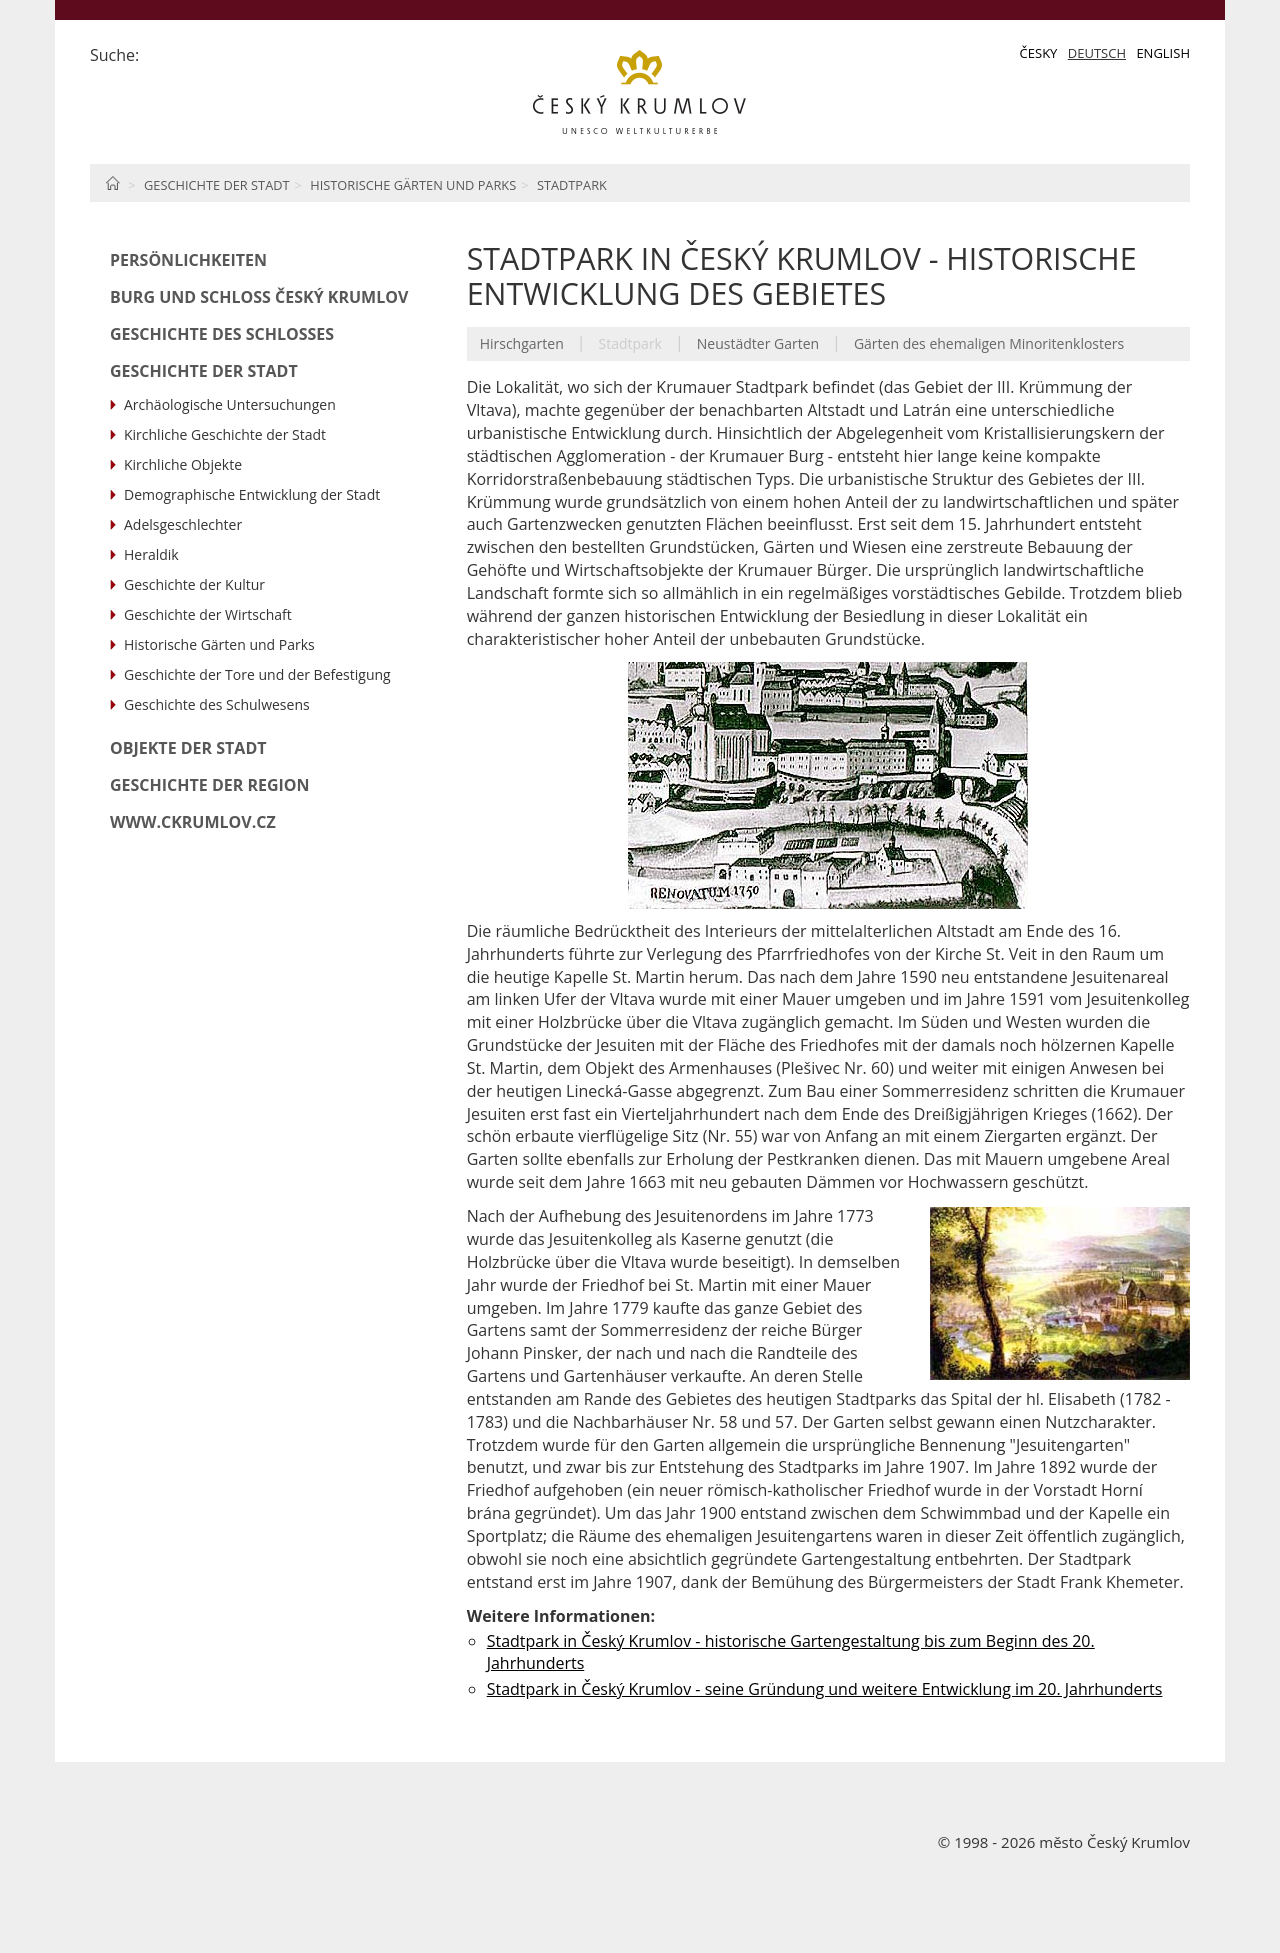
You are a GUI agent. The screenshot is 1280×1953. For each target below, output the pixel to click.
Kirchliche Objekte (183, 464)
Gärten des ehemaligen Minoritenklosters (989, 343)
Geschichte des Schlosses (222, 334)
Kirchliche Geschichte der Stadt (225, 434)
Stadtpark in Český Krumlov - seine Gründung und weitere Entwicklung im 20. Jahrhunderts (825, 1689)
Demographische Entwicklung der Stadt (252, 494)
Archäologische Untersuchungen (230, 404)
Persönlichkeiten (188, 260)
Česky (1039, 53)
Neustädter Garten (758, 343)
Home (112, 183)
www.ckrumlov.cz (193, 822)
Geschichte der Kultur (194, 584)
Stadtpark (572, 185)
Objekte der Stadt (188, 748)
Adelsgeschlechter (183, 524)
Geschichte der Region (210, 785)
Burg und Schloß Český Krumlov (259, 297)
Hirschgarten (522, 343)
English (1163, 53)
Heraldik (151, 554)
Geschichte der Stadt (217, 185)
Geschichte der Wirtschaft (208, 614)
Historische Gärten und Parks (413, 185)
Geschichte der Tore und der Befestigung (257, 674)
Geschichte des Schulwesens (217, 704)
